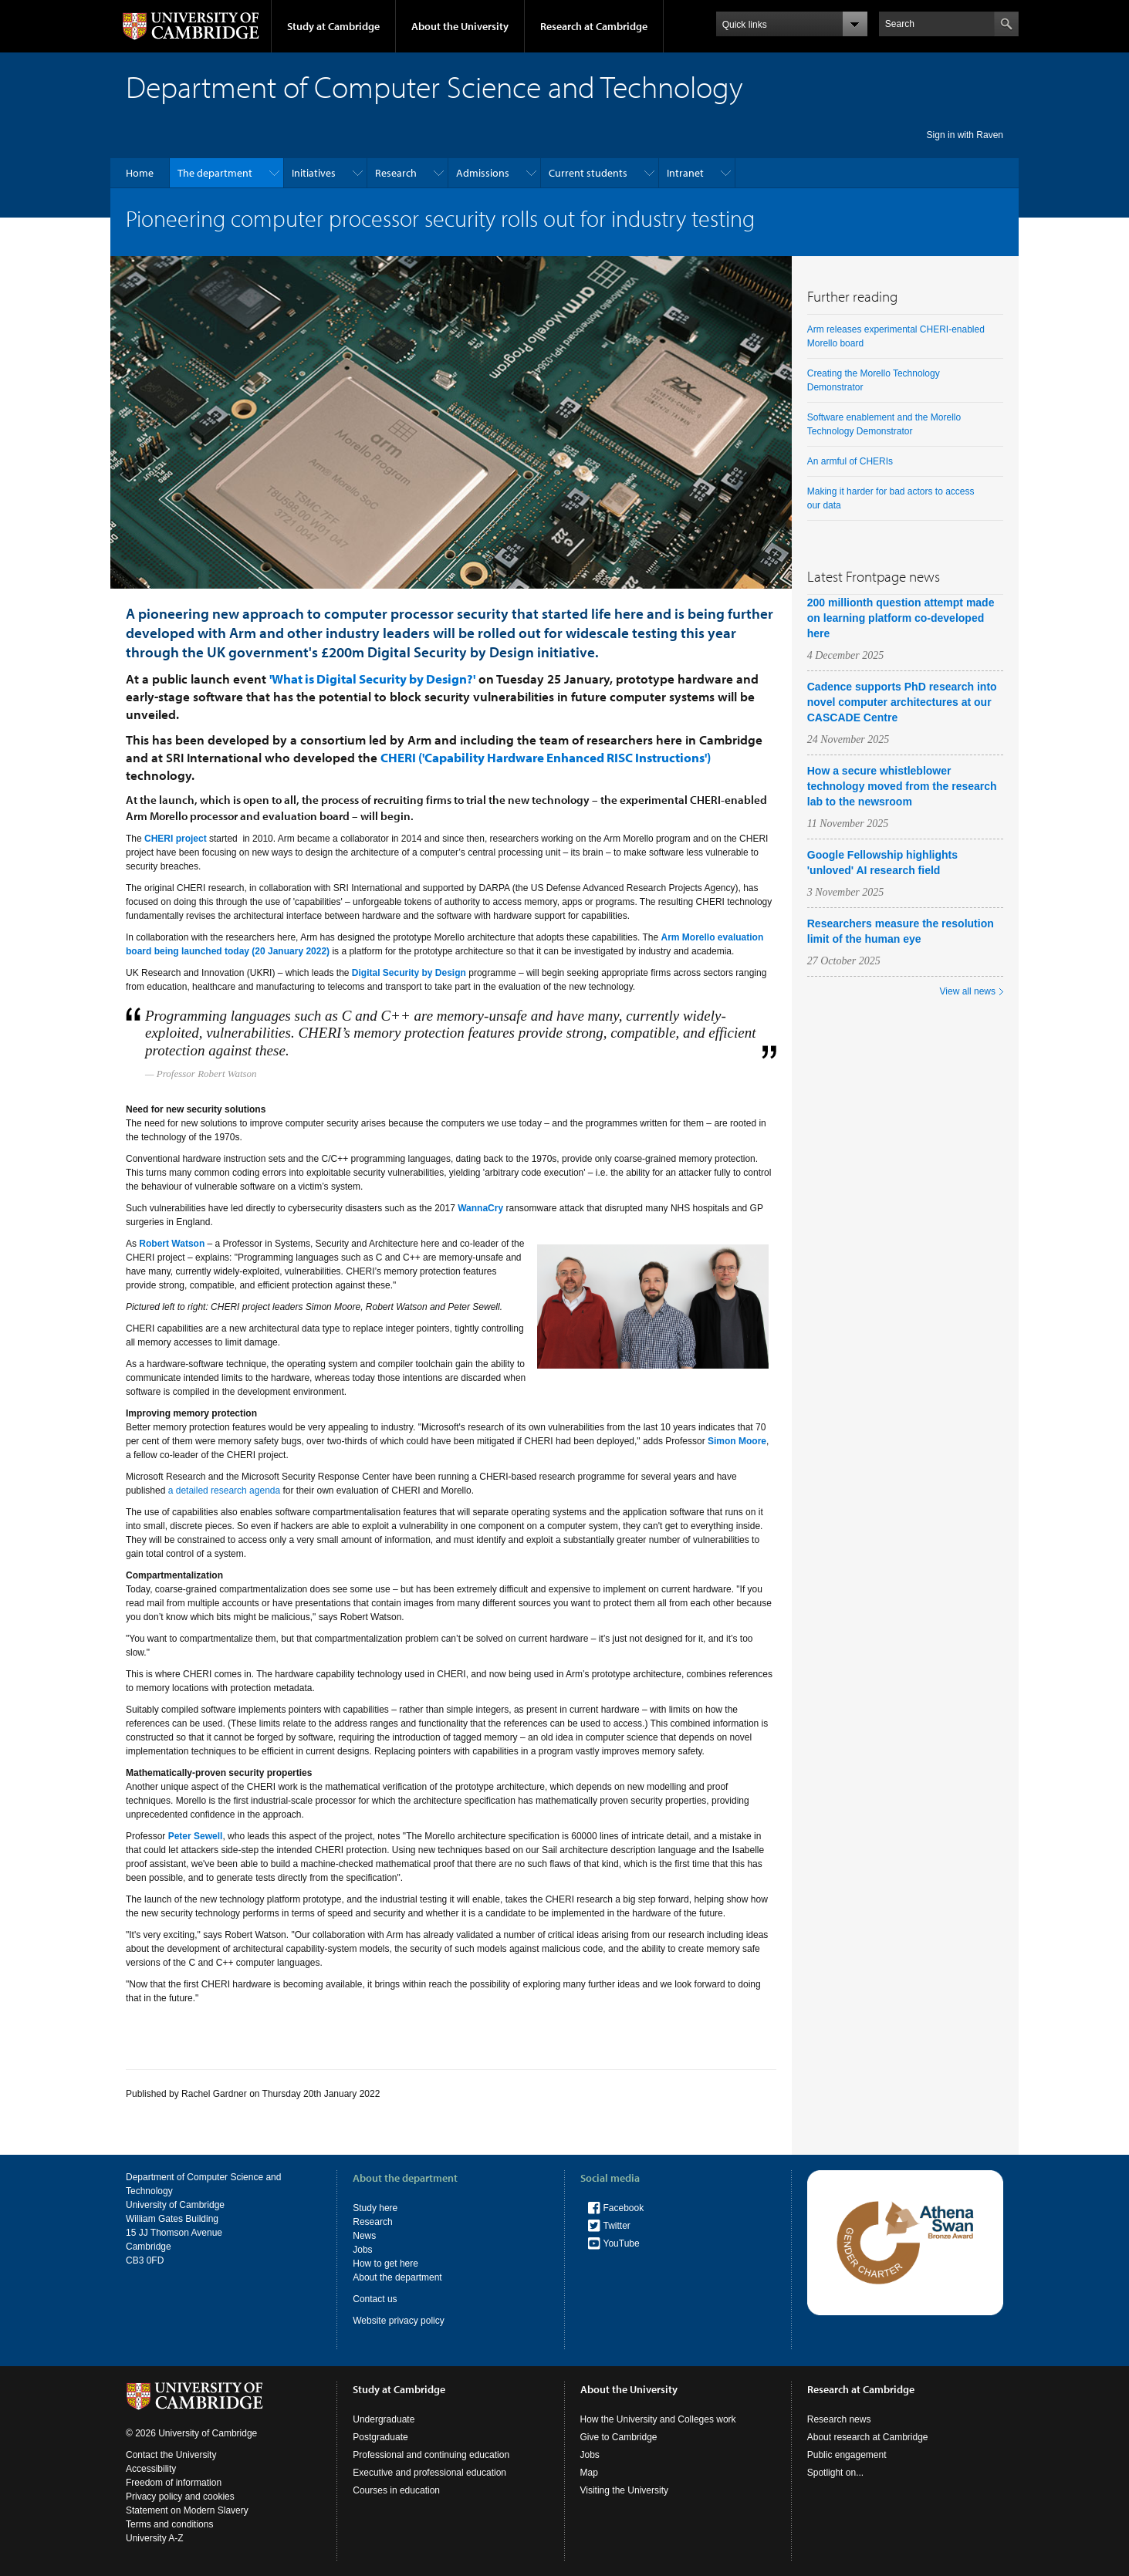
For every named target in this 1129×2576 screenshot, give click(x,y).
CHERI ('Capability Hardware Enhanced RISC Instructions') (545, 757)
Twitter (616, 2225)
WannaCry (480, 1208)
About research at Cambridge (867, 2437)
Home (140, 173)
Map (589, 2472)
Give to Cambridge (618, 2437)
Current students (588, 173)
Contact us (375, 2299)
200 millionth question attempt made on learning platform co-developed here (901, 618)
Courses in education (396, 2490)
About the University (460, 26)
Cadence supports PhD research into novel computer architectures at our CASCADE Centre (902, 702)
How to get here (385, 2263)
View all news (967, 991)
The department (214, 173)
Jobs (362, 2249)
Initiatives (314, 173)
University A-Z (155, 2538)
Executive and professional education (429, 2472)
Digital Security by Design (409, 972)
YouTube (621, 2243)
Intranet (685, 173)
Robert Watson (172, 1243)
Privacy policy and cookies (180, 2496)
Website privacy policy (399, 2320)
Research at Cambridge (593, 26)
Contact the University (171, 2454)
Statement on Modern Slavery (187, 2510)
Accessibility (151, 2468)
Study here (375, 2208)
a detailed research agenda (224, 1490)
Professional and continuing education (431, 2454)
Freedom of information (173, 2482)
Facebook (623, 2208)
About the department (397, 2277)
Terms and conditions (169, 2524)
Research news (839, 2419)
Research (396, 173)
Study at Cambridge (333, 26)
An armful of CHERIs (850, 461)
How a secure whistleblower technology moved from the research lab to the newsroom (902, 786)
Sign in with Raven (965, 135)
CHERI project (175, 838)
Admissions (482, 173)
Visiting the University (624, 2490)
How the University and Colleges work (658, 2419)
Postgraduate (380, 2437)
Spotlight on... (835, 2472)
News (364, 2235)
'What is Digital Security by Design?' (372, 678)
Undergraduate (383, 2419)
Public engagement (847, 2454)
